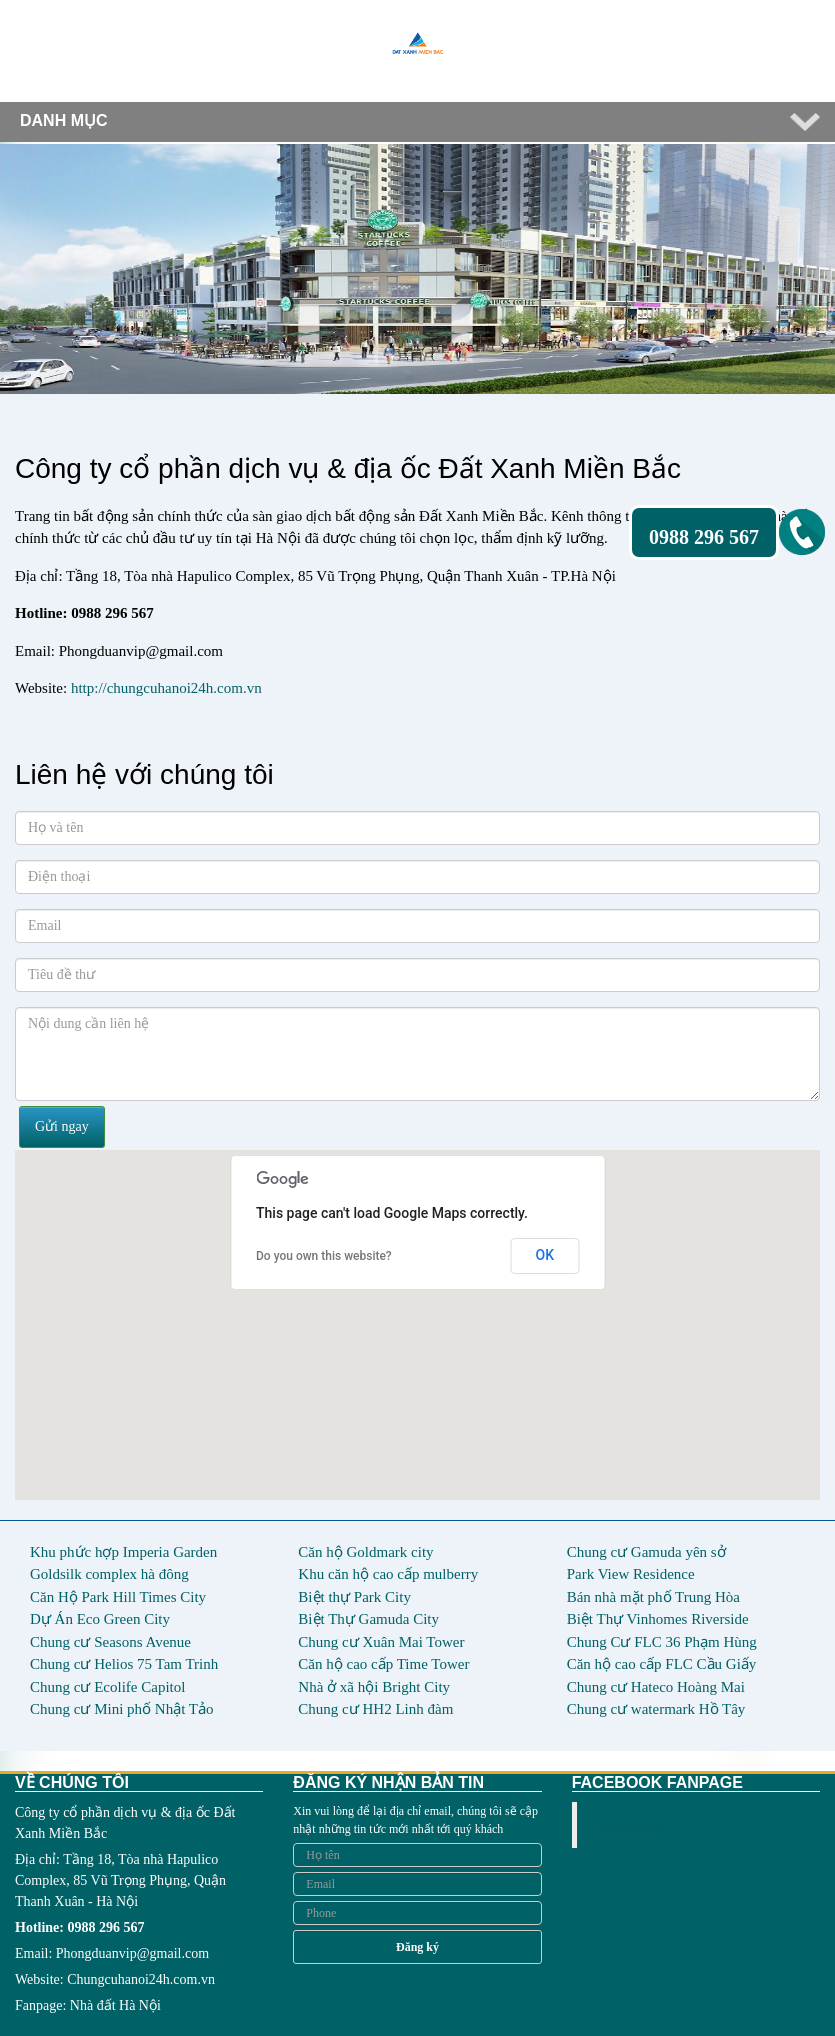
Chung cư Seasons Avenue (110, 1642)
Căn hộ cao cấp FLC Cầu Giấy (662, 1664)
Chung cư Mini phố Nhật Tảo (121, 1709)
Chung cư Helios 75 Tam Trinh (124, 1664)
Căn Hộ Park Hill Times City (118, 1597)
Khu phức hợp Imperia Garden (123, 1552)
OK (545, 1255)
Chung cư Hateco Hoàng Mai (656, 1687)
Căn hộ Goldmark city (365, 1552)
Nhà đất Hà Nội (115, 2005)
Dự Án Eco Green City (100, 1619)
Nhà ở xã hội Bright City (374, 1687)
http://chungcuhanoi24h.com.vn (166, 688)
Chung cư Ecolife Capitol (107, 1687)
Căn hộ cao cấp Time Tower (383, 1664)
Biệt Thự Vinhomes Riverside (658, 1619)
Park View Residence (631, 1574)
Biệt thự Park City (354, 1597)
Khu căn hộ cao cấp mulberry (388, 1574)
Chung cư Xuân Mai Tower (381, 1642)
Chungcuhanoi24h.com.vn (141, 1979)
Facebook (631, 1825)
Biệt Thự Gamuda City (368, 1619)
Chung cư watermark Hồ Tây (656, 1709)
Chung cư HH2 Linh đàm (375, 1709)
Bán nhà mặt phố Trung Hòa (653, 1597)
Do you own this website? (324, 1256)
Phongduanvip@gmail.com (132, 1953)
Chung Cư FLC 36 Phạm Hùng (662, 1642)
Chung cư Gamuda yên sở (646, 1552)
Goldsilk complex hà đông (109, 1574)
